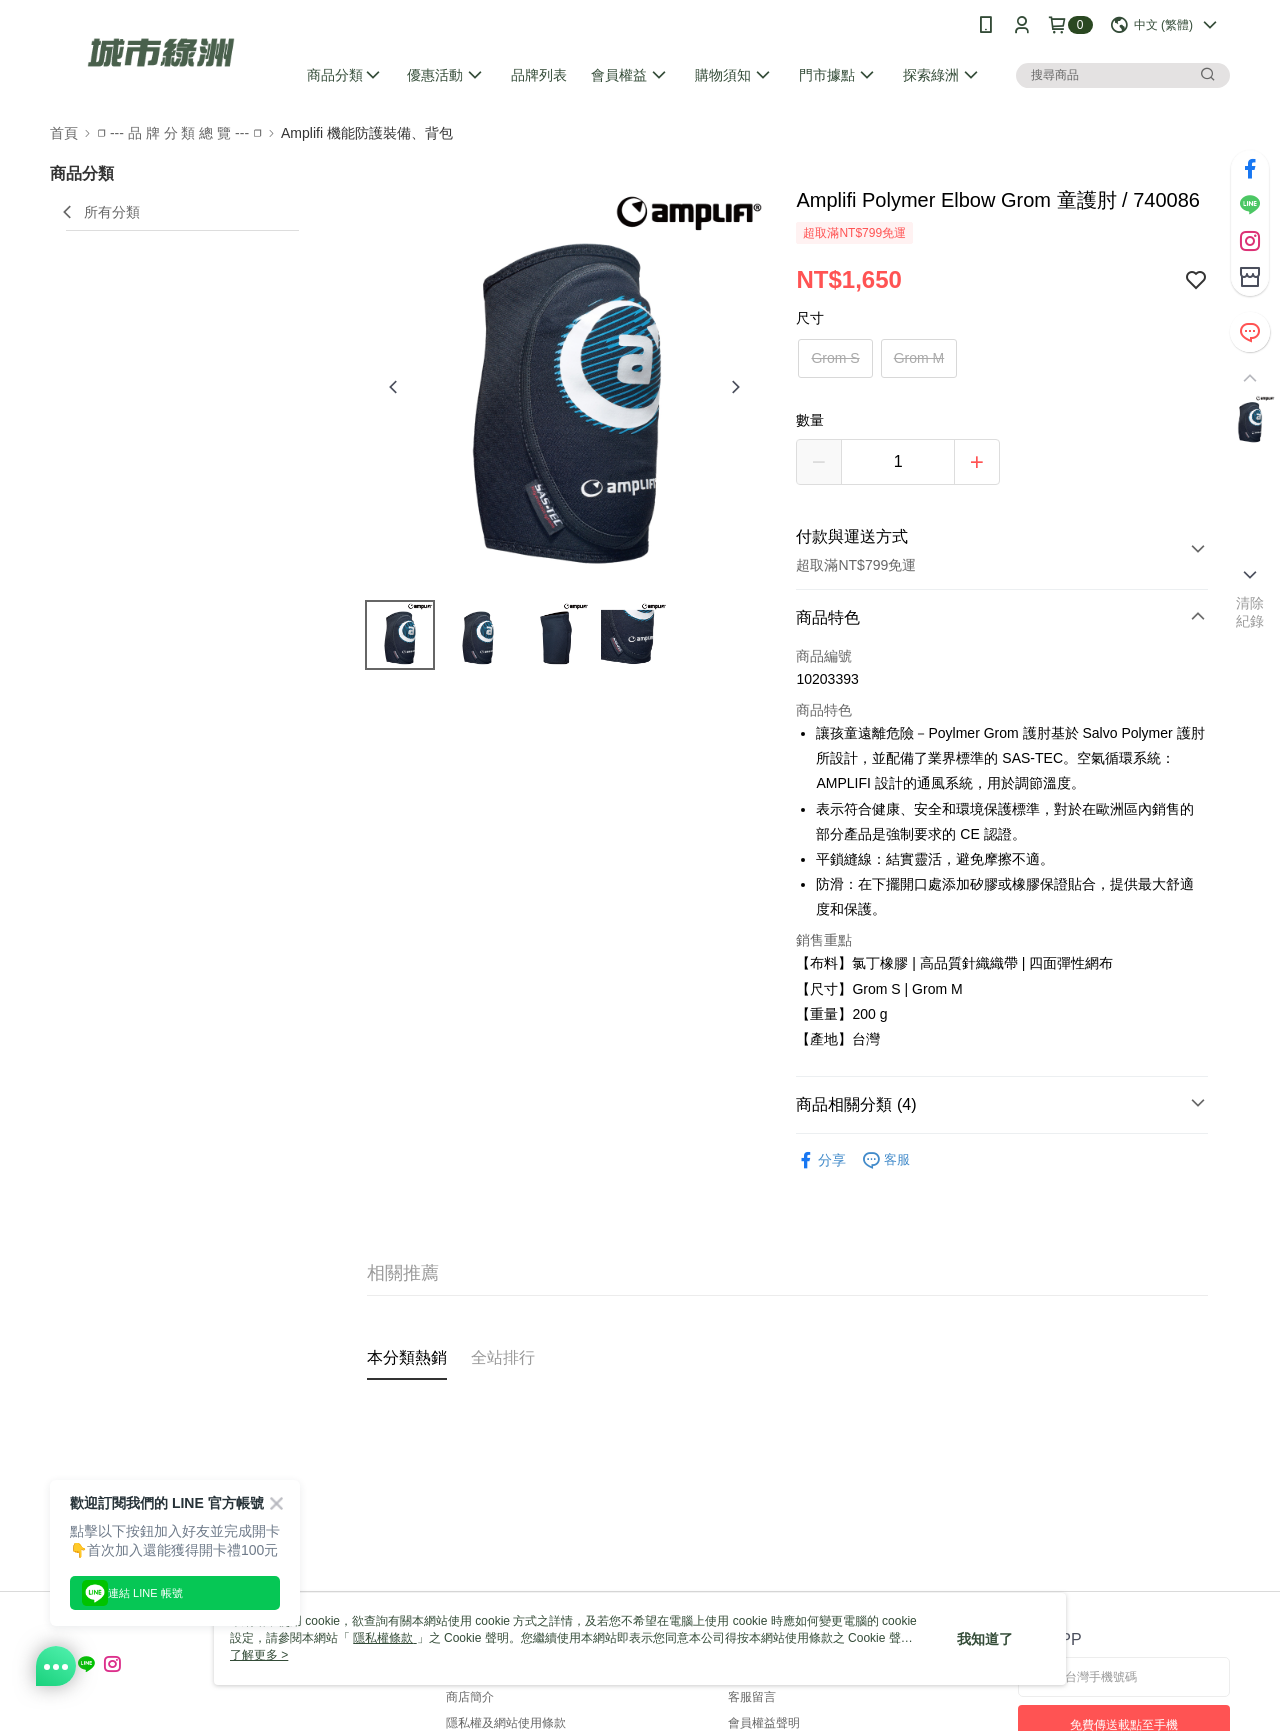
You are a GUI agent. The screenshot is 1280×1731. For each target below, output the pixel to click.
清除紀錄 (1250, 612)
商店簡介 (470, 1697)
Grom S (835, 358)
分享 (821, 1160)
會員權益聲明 (764, 1723)
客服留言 (752, 1697)
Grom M (919, 358)
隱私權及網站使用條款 (506, 1723)
